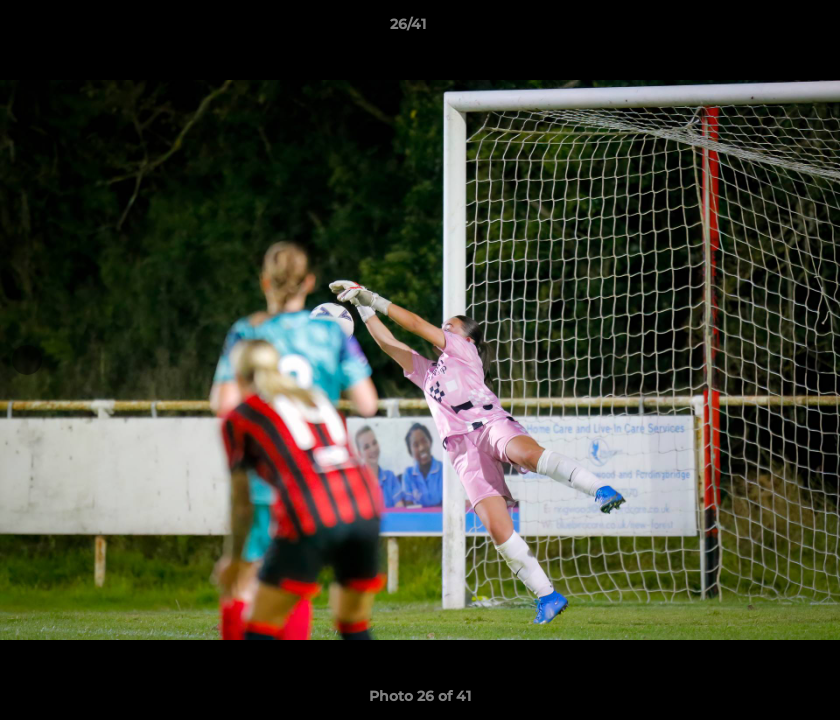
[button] (756, 29)
